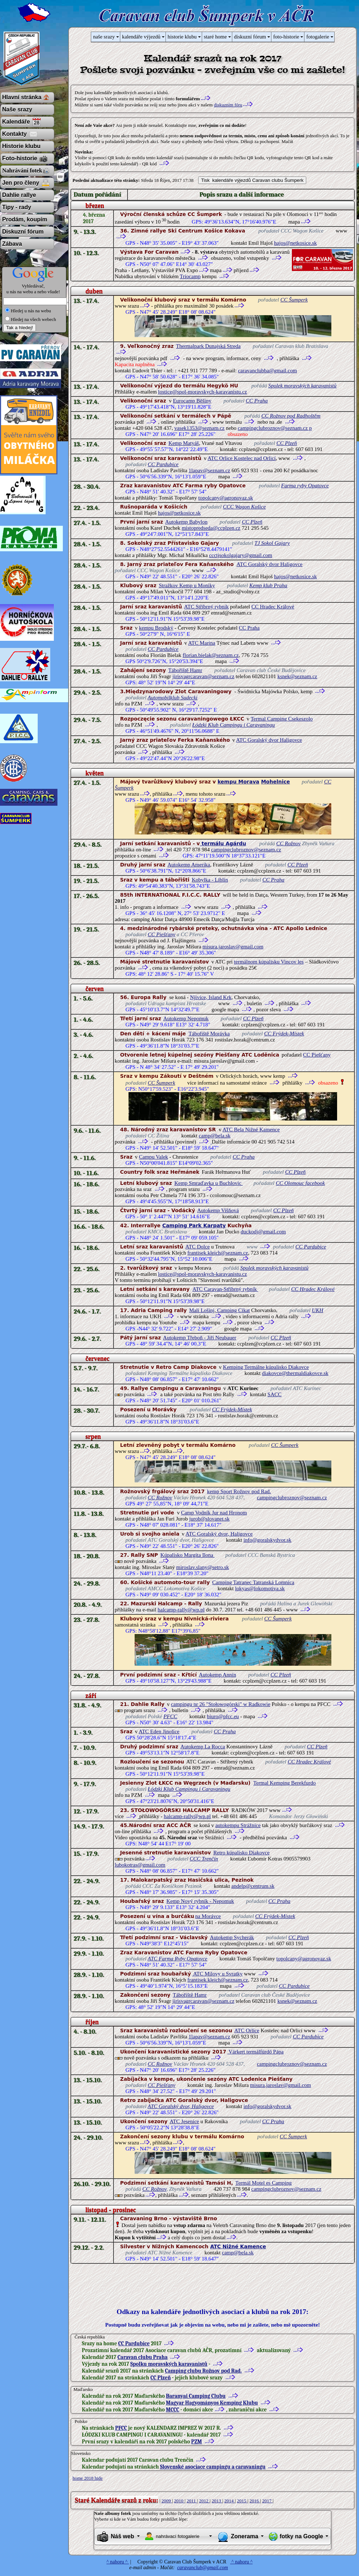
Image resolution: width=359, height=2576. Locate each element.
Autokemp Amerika (189, 865)
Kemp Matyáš (183, 443)
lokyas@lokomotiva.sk (260, 1588)
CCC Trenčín (204, 1859)
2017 (267, 2500)
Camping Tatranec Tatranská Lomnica (253, 1582)
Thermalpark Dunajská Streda (208, 346)
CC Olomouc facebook (300, 1183)
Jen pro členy (20, 183)
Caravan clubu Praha (142, 2357)
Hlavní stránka (21, 97)
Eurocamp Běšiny (192, 401)
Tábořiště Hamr (185, 670)
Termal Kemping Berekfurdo (284, 1783)
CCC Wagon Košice (244, 507)
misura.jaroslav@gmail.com (233, 946)
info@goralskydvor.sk (267, 1540)
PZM (196, 2441)
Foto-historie (19, 158)
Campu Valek (153, 1157)
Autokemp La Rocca (203, 1746)
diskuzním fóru (228, 104)
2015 (242, 2500)
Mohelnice (275, 782)
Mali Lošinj (201, 1310)
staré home (215, 37)
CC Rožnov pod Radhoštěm (291, 416)
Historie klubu (21, 146)
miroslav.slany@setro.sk (202, 1567)
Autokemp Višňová (218, 1210)
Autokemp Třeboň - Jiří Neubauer (199, 1337)
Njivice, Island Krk (210, 997)
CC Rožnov (288, 843)
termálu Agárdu (223, 843)
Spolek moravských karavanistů (302, 385)
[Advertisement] (199, 2284)
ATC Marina (201, 643)
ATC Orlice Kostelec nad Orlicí (242, 458)
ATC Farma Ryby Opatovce (177, 1958)
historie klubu (182, 37)
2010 (179, 2500)
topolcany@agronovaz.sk (225, 498)
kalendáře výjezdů (141, 37)
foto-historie (286, 37)
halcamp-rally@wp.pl (181, 1610)
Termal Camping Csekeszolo (282, 719)
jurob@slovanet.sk (209, 1519)
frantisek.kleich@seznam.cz (217, 1253)
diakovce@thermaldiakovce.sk (295, 1373)
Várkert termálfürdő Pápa (255, 2052)
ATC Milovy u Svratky (217, 1974)
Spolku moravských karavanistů (169, 2364)
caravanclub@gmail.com (202, 2567)
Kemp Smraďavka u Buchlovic (208, 1183)
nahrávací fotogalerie (177, 2536)
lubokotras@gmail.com (140, 1865)
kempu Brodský (156, 628)
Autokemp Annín (217, 1675)
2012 (204, 2500)
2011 (192, 2500)
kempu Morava (238, 782)
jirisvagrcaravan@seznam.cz (203, 676)
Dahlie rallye (19, 195)
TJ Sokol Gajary (272, 543)
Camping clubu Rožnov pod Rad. (203, 2371)
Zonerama (244, 2536)
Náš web (122, 2536)
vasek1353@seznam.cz (199, 428)
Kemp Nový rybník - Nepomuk (200, 1901)
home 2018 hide (88, 2478)
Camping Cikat (233, 1310)
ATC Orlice (247, 2030)
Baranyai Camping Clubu (195, 2396)
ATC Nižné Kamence (238, 2246)
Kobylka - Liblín (210, 880)
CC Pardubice (163, 464)
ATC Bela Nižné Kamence (251, 1129)
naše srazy (104, 37)
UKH (317, 1310)
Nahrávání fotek (22, 170)
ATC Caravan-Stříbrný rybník (225, 1289)
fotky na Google (301, 2536)
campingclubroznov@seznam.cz (246, 849)
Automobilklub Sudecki (172, 697)
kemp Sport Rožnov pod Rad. (239, 1491)
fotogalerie (317, 37)
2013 (217, 2500)
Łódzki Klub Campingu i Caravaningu (233, 725)
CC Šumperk (294, 300)
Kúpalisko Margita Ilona (187, 1555)
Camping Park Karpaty (194, 1225)
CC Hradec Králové (272, 607)
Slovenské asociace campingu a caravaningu (213, 2467)
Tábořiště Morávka (209, 1033)
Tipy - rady (16, 207)
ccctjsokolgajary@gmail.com (240, 555)
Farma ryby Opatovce (304, 485)
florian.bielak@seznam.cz (211, 655)
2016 (255, 2500)
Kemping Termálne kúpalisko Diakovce (266, 1367)
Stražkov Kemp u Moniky (187, 585)
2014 (229, 2500)
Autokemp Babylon (186, 522)
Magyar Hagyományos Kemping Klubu (212, 2403)
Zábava (12, 244)
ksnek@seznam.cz (297, 676)
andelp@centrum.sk (253, 1886)
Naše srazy (17, 109)
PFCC (170, 1716)
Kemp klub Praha (269, 585)
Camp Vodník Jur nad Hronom (214, 1512)
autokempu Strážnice (238, 1825)
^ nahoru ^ (117, 2561)
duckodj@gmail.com (263, 1231)
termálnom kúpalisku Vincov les (269, 962)
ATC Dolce (197, 1247)
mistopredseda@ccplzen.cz (211, 528)
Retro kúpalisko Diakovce (241, 1852)
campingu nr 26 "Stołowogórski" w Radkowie (220, 1704)
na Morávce (208, 1916)
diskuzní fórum (250, 37)
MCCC (172, 2409)
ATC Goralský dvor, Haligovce (219, 1534)
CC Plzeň (286, 443)
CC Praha (257, 401)
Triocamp (190, 276)
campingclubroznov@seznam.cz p (275, 428)
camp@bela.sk (214, 1135)
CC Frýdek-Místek (284, 1033)
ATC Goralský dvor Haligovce (270, 564)
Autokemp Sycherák (232, 1937)
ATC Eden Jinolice (159, 1731)
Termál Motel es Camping (264, 2183)
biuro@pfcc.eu (223, 1716)
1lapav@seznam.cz (209, 470)
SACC (274, 1394)
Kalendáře (16, 122)
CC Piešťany (162, 934)
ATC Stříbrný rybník (206, 607)
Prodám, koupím (24, 219)
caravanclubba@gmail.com (267, 370)
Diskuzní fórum (23, 232)
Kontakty (14, 134)
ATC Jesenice (184, 2121)
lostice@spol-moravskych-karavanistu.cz (202, 392)
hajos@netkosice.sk (295, 243)
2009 (167, 2500)
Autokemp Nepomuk (186, 1018)
